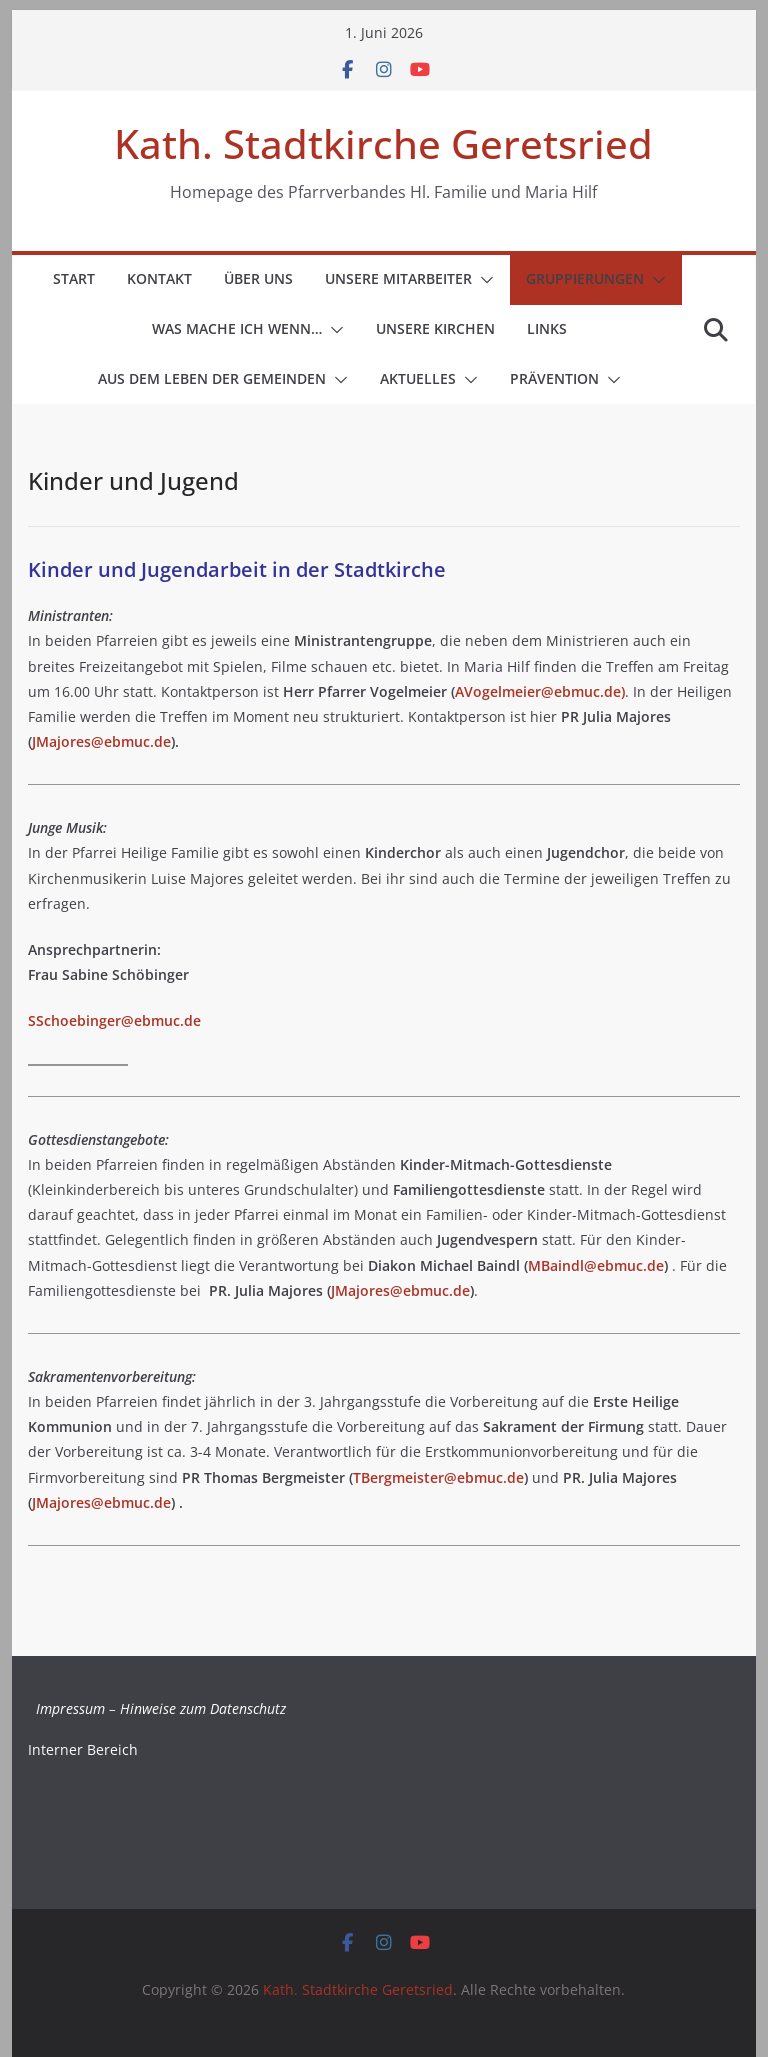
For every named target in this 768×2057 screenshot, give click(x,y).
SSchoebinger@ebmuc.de (114, 1020)
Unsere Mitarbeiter (398, 278)
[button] (483, 280)
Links (547, 328)
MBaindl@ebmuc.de (596, 1265)
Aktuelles (418, 378)
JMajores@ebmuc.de (101, 741)
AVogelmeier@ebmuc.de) (540, 691)
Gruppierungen (585, 278)
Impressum (70, 1708)
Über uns (258, 278)
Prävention (554, 378)
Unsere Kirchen (435, 328)
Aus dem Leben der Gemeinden (212, 378)
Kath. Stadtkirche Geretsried (383, 143)
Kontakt (159, 278)
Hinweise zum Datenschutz (203, 1708)
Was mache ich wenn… (237, 328)
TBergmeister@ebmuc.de (438, 1477)
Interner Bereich (83, 1749)
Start (74, 278)
